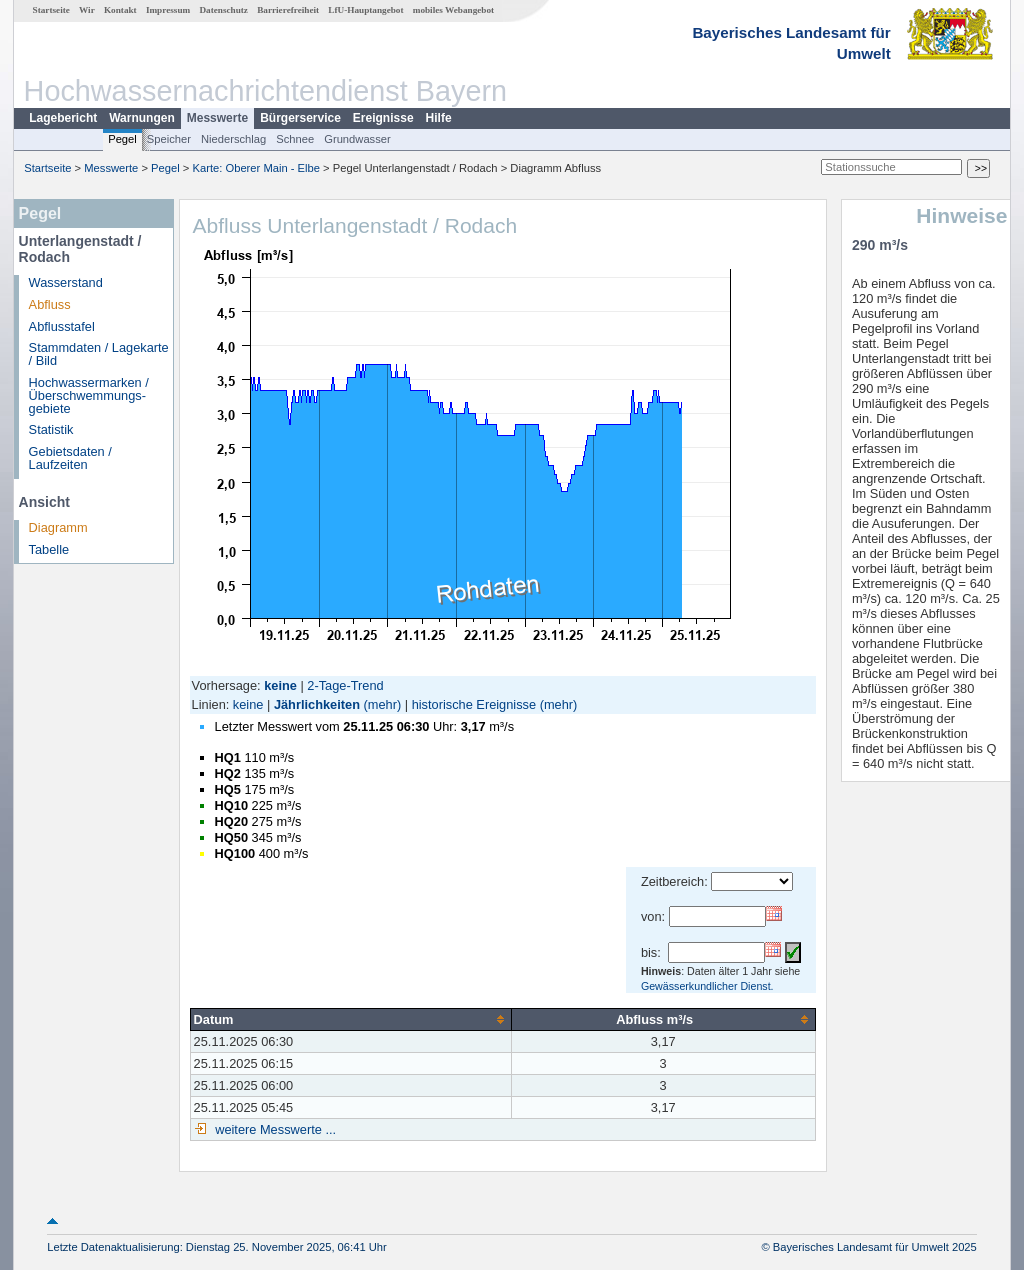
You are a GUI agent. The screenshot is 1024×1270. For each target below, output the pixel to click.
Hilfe (439, 118)
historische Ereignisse (474, 704)
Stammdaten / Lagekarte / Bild (99, 354)
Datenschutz (223, 10)
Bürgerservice (300, 118)
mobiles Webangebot (453, 10)
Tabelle (49, 549)
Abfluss (50, 304)
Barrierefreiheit (288, 10)
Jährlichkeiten (317, 704)
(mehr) (383, 704)
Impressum (168, 10)
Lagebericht (63, 118)
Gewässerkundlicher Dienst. (707, 986)
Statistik (51, 429)
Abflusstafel (62, 326)
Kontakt (120, 10)
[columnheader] (350, 1019)
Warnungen (142, 118)
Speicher (169, 139)
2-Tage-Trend (345, 685)
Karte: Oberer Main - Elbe (256, 168)
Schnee (295, 139)
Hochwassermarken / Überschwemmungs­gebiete (89, 395)
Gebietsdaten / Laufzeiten (70, 458)
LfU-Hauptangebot (365, 10)
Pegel (122, 139)
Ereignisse (383, 118)
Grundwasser (357, 139)
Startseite (51, 10)
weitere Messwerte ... (274, 1129)
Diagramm (58, 527)
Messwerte (217, 118)
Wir (87, 10)
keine (248, 704)
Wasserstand (66, 282)
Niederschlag (233, 139)
